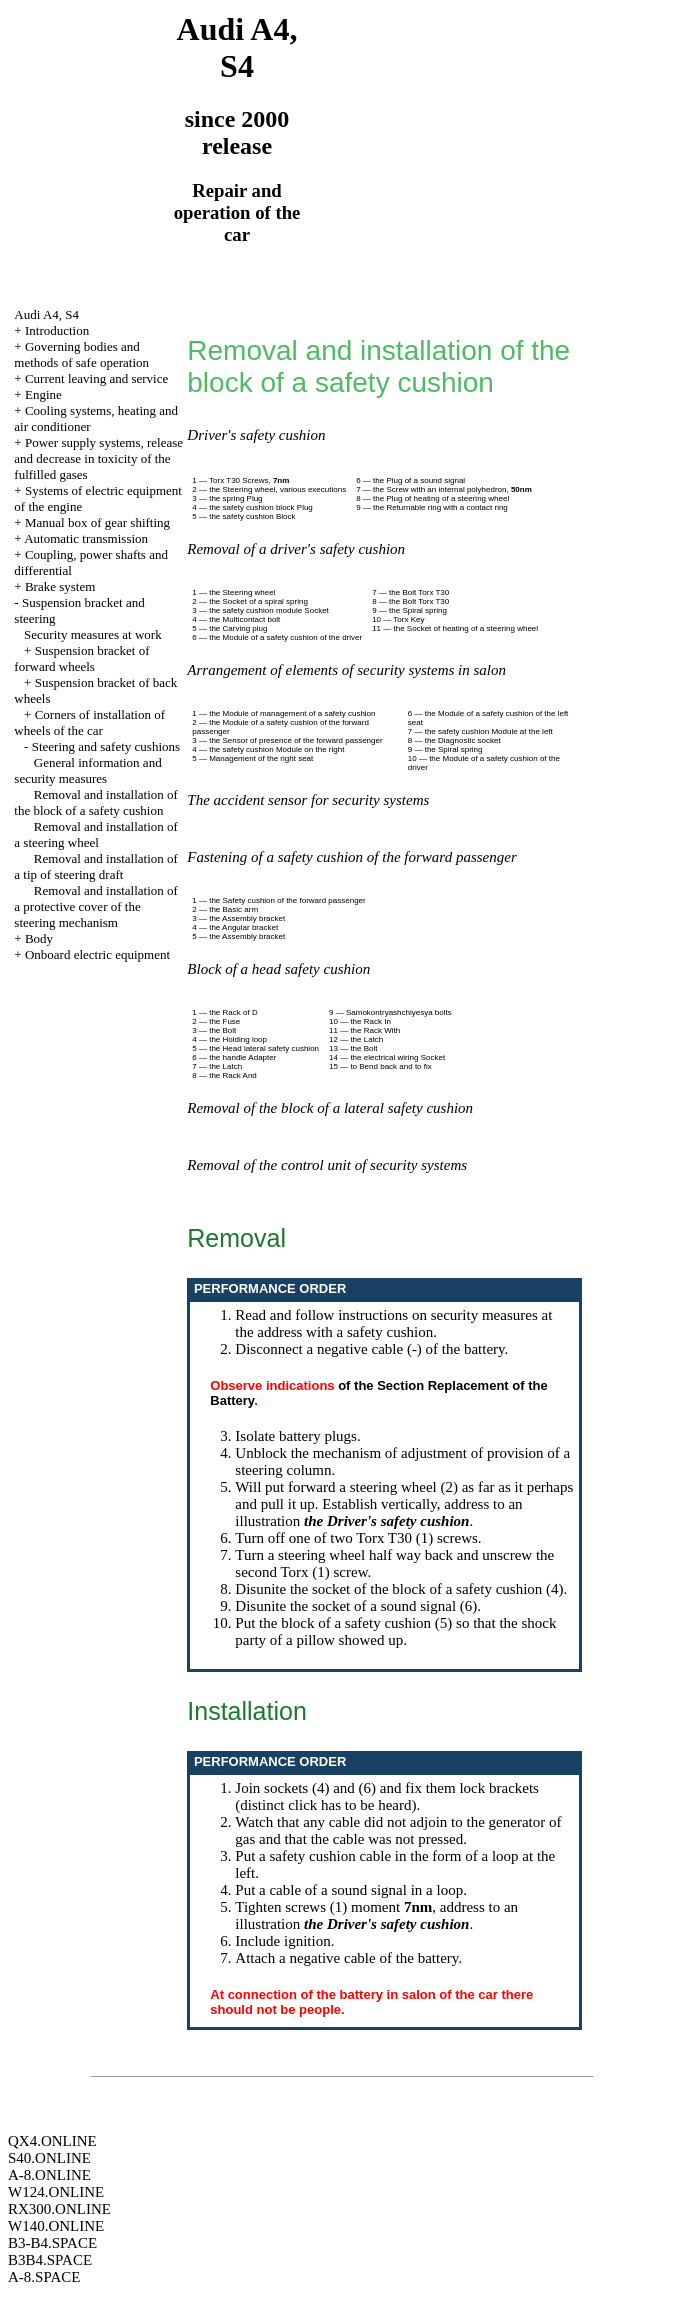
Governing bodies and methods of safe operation (81, 354)
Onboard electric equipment (97, 954)
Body (39, 938)
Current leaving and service (96, 378)
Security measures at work (93, 634)
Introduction (57, 330)
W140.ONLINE (56, 2226)
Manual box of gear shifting (97, 522)
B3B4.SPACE (50, 2260)
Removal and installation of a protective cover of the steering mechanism (96, 906)
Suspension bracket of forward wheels (81, 658)
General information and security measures (87, 770)
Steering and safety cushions (106, 746)
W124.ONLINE (56, 2192)
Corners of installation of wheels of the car (89, 722)
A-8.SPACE (44, 2277)
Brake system (60, 586)
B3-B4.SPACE (52, 2243)
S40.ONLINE (49, 2158)
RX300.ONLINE (59, 2209)
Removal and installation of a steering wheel (96, 834)
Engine (43, 394)
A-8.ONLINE (49, 2175)
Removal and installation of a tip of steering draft (96, 866)
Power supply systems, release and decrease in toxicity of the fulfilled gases (98, 458)
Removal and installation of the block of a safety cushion (96, 802)
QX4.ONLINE (52, 2141)
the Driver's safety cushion (386, 1521)
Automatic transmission (86, 538)
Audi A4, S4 (46, 314)
